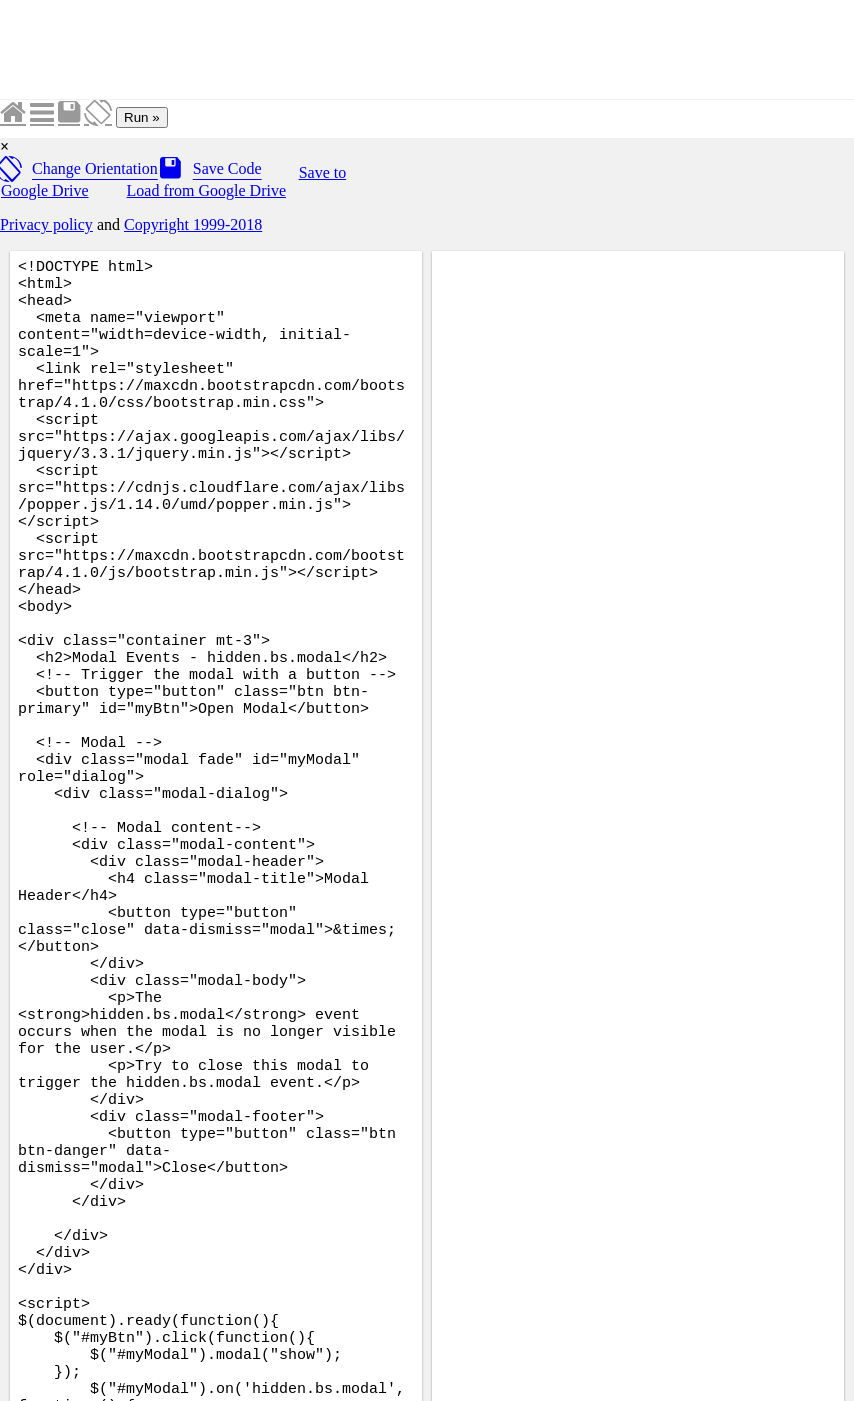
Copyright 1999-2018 (193, 224)
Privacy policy (46, 224)
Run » (142, 117)
